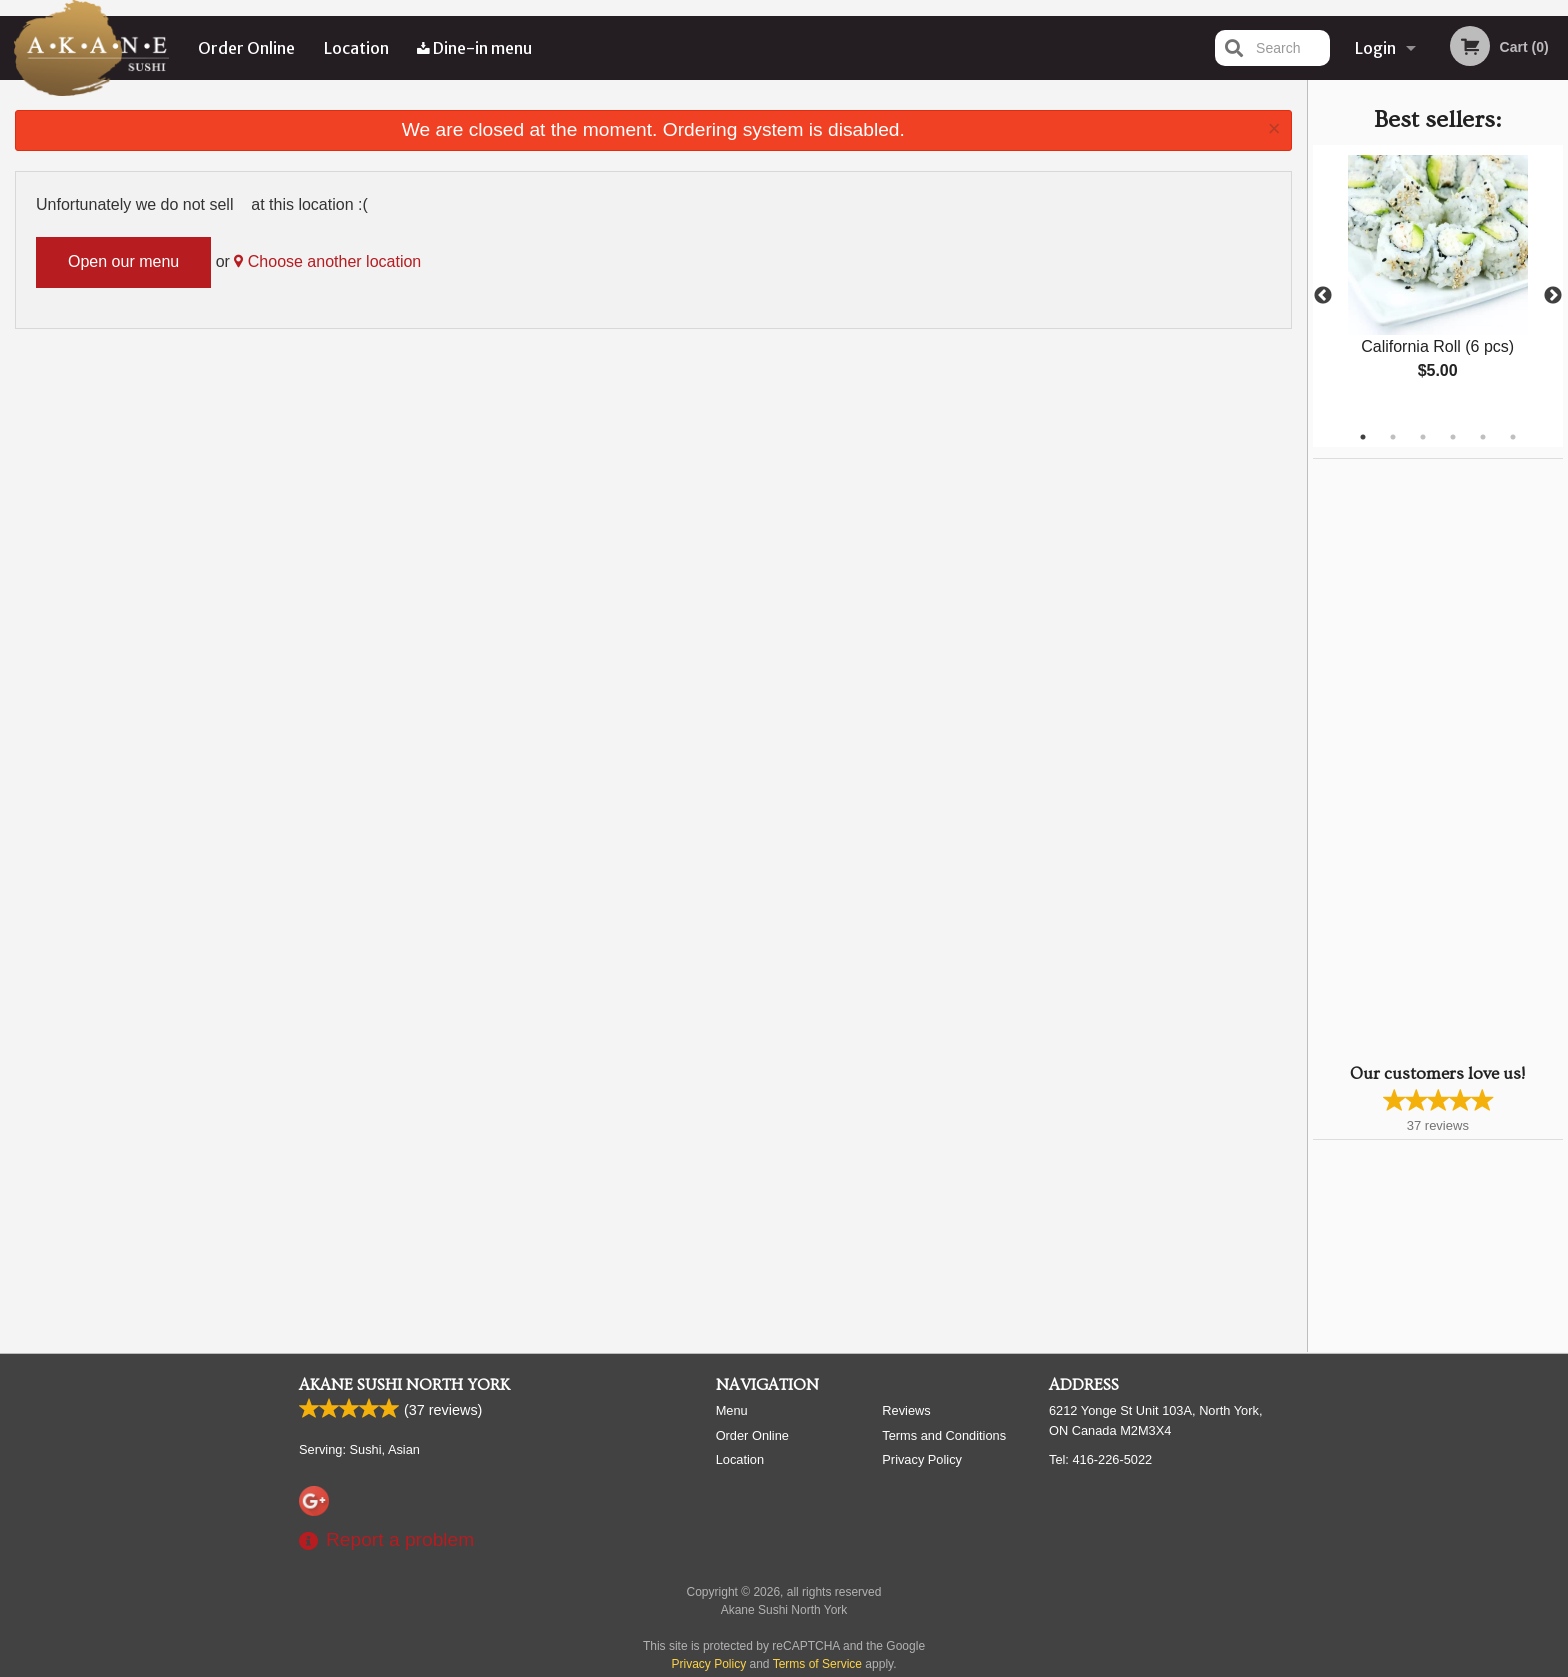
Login (1375, 48)
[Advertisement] (1438, 759)
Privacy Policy (922, 1459)
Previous (1323, 296)
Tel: (1100, 1459)
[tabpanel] (1438, 284)
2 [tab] (1393, 437)
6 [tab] (1513, 437)
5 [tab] (1483, 437)
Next (1553, 296)
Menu (732, 1410)
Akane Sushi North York (404, 1385)
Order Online (246, 48)
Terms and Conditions (944, 1435)
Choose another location (327, 261)
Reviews (906, 1410)
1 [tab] (1363, 437)
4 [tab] (1453, 437)
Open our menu (123, 261)
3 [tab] (1423, 437)
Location (356, 48)
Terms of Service (817, 1664)
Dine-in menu (474, 48)
